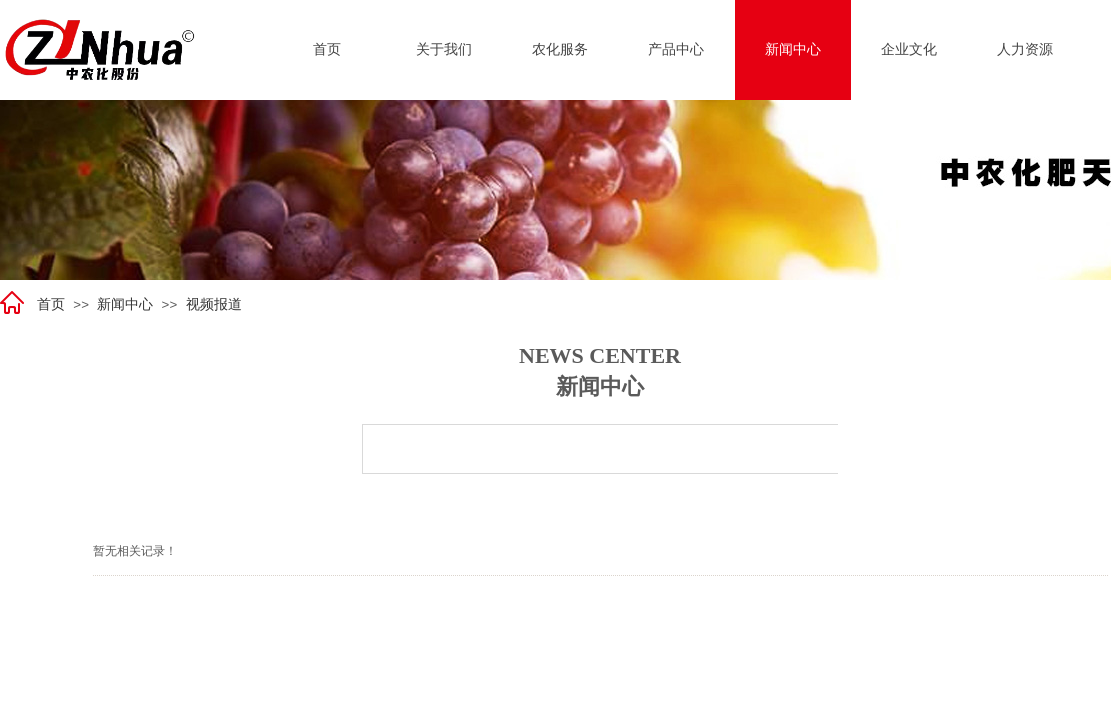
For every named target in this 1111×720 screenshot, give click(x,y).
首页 (51, 304)
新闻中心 (125, 304)
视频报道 (214, 304)
